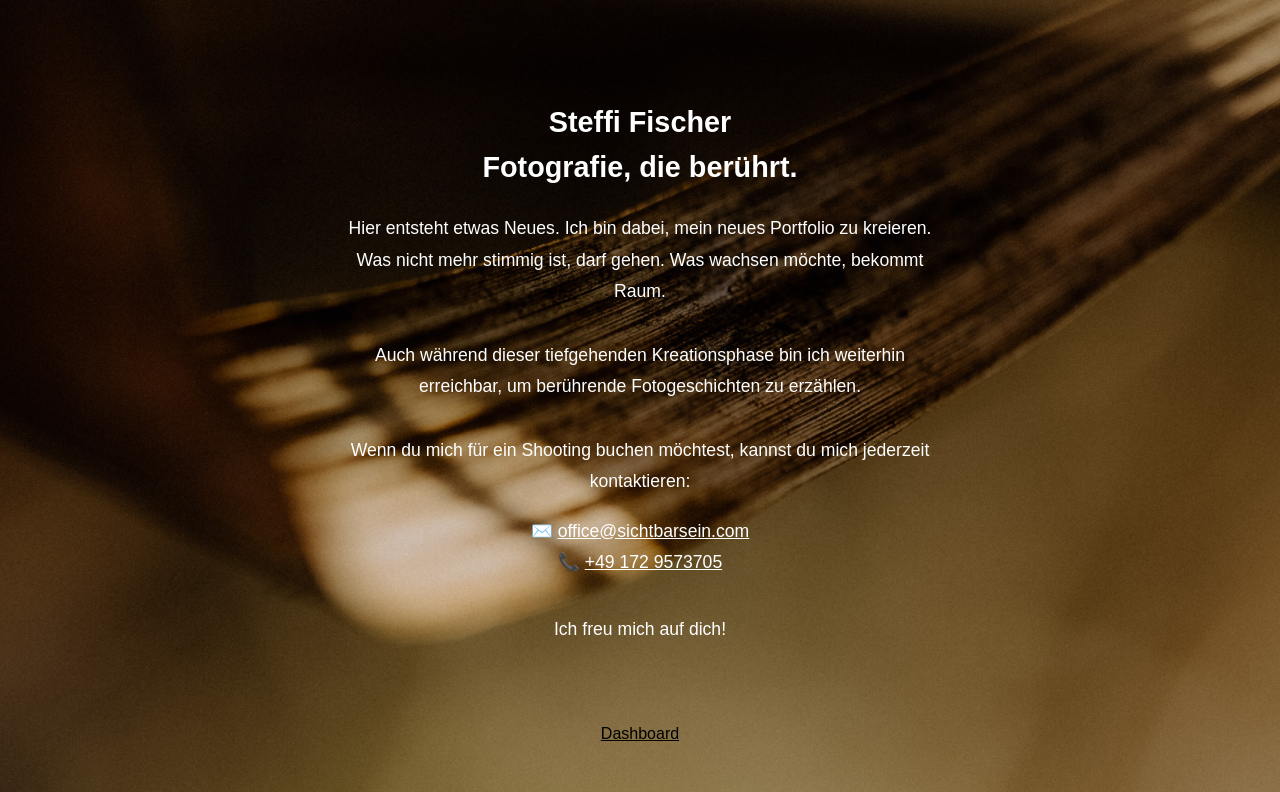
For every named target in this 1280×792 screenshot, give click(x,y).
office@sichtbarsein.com (654, 531)
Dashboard (640, 733)
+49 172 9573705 (653, 562)
